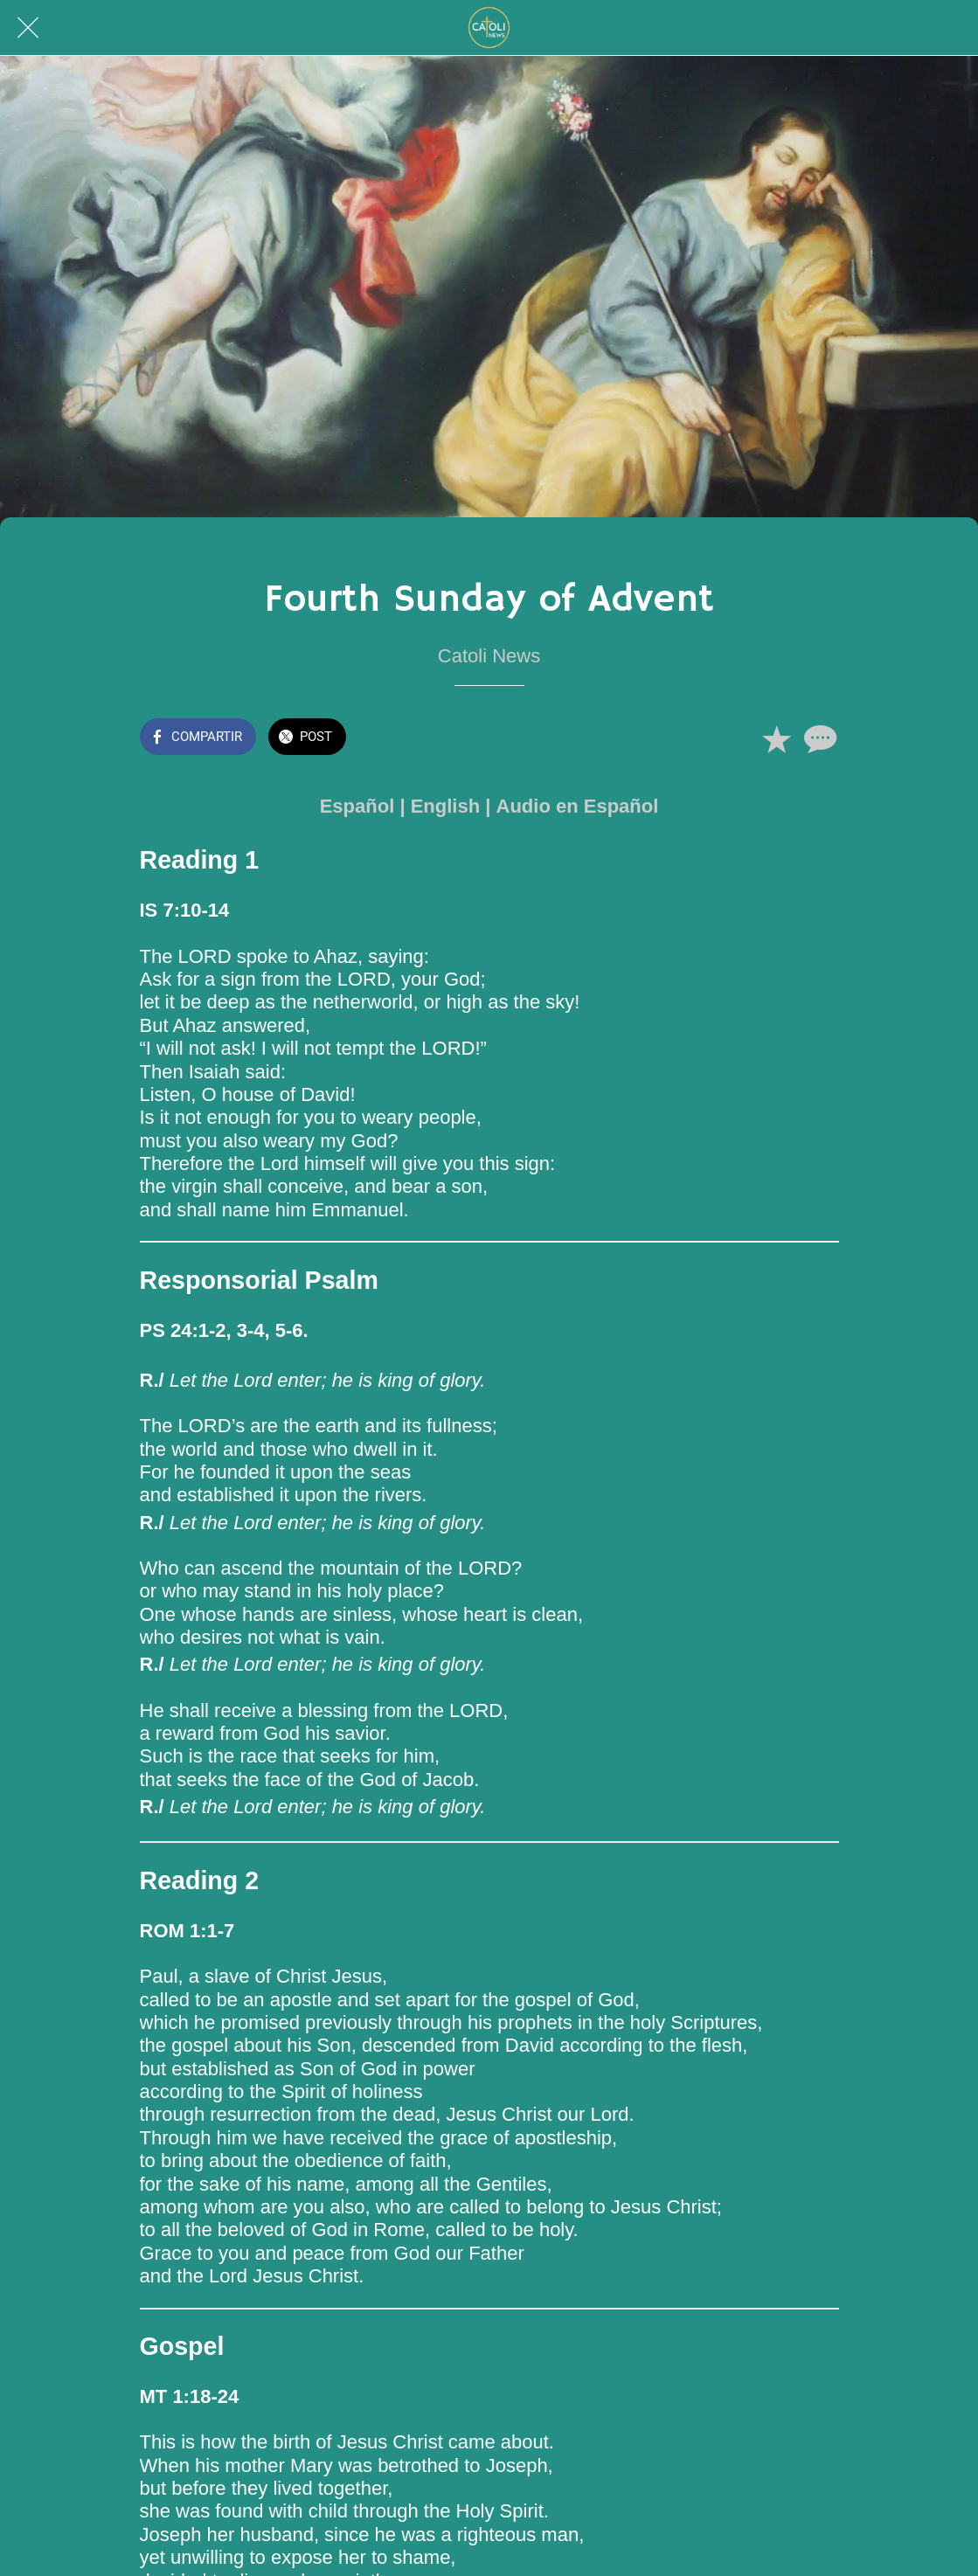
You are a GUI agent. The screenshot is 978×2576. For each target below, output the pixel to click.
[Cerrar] (27, 27)
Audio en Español (577, 806)
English (445, 806)
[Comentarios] (818, 738)
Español (357, 806)
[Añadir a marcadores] (776, 738)
